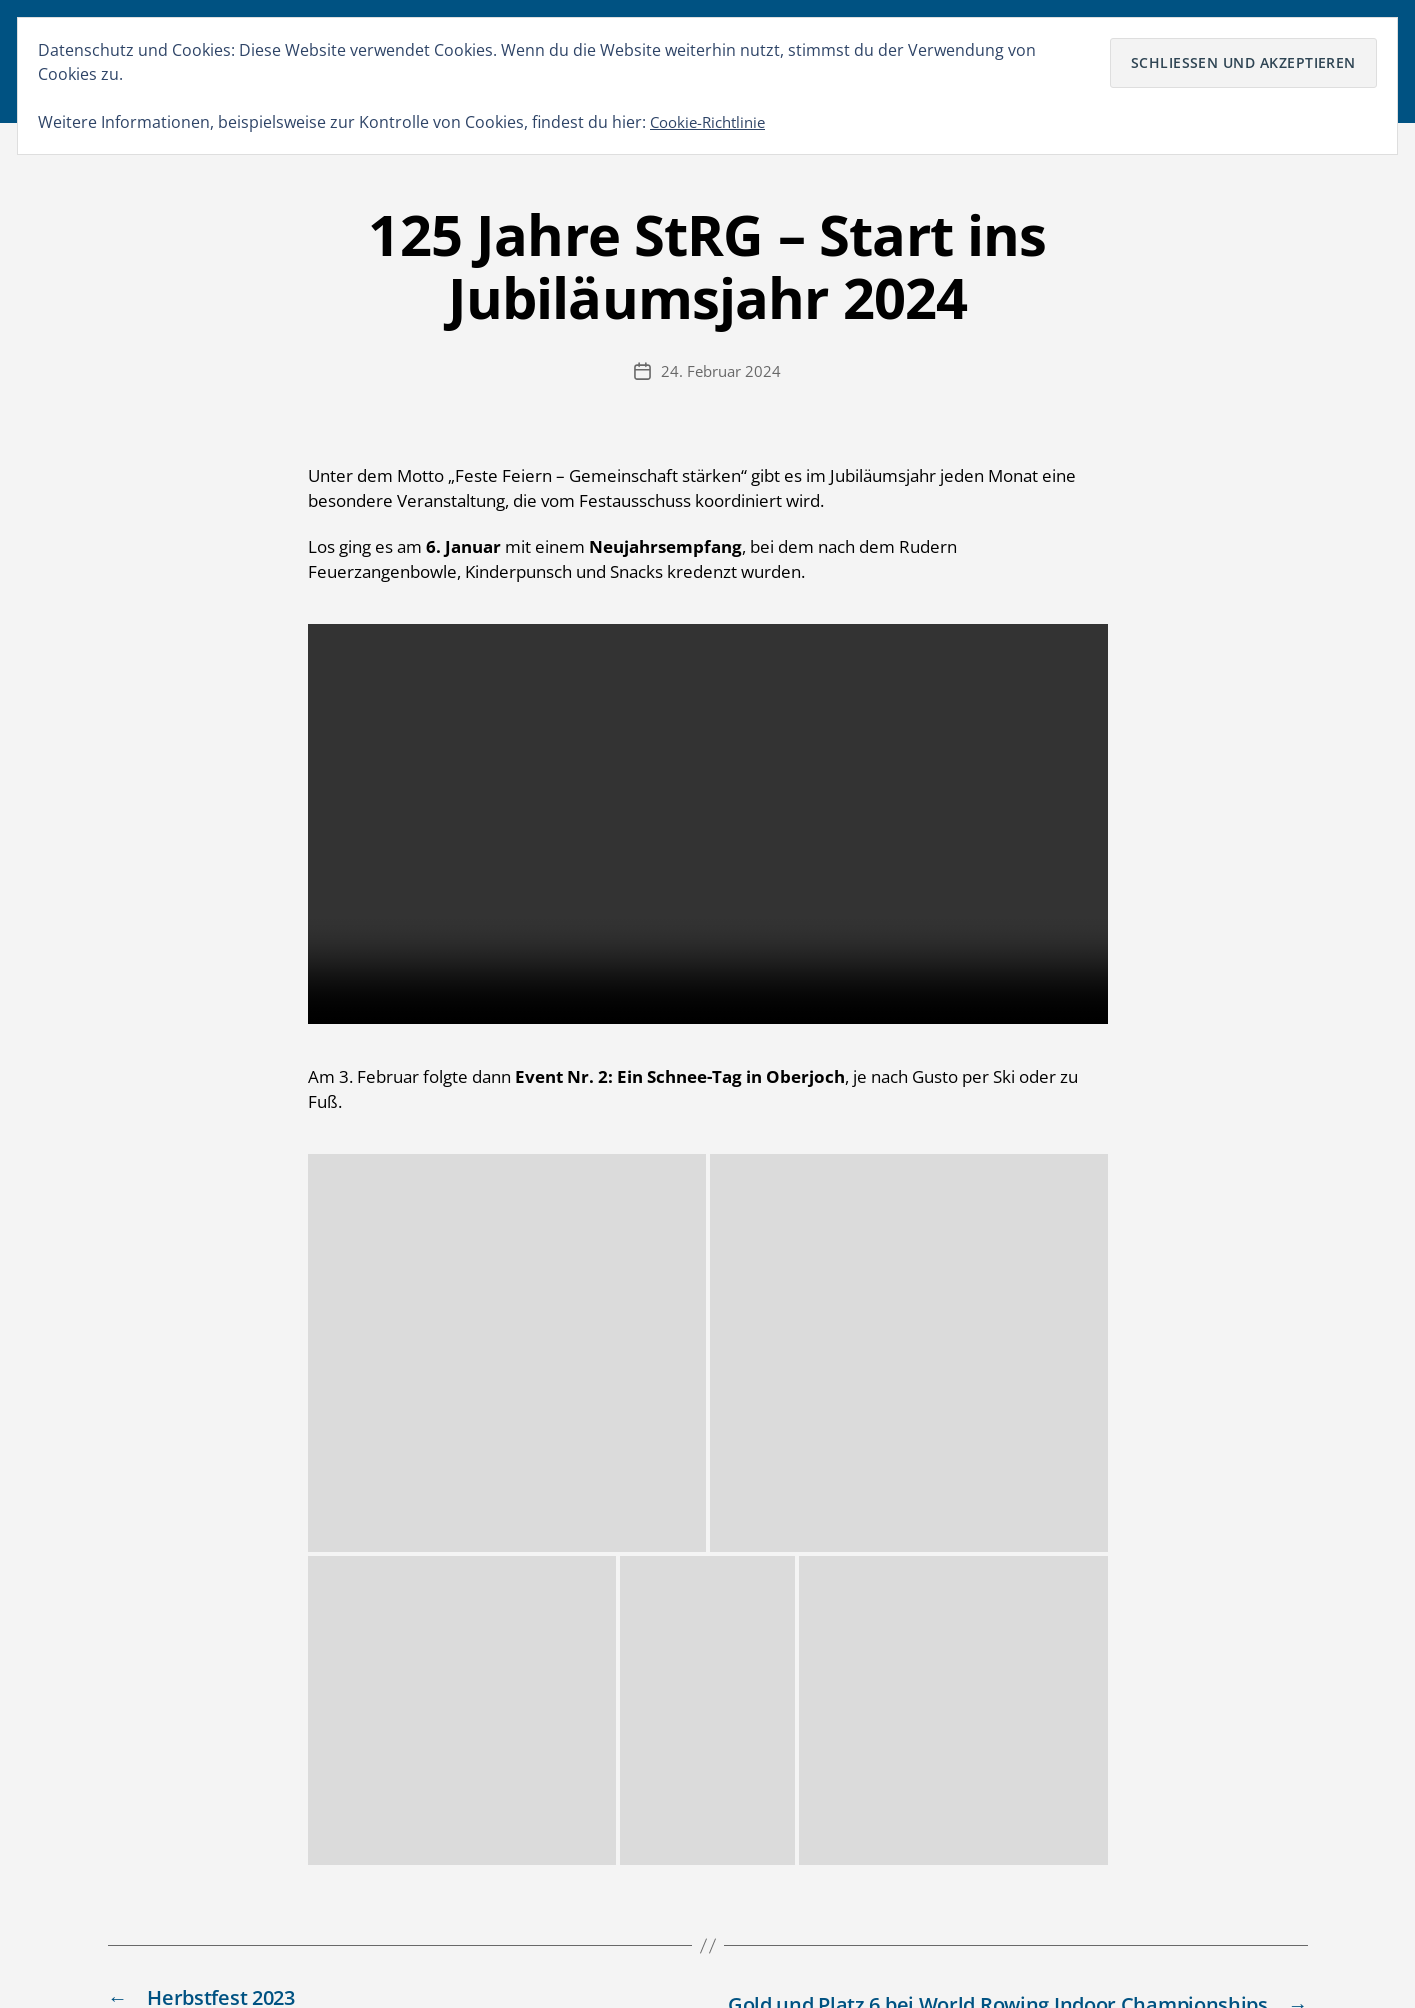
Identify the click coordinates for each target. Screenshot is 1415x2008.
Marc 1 (689, 1639)
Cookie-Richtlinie (712, 122)
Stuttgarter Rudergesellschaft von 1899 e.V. (337, 1953)
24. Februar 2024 (721, 386)
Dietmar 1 (702, 1741)
